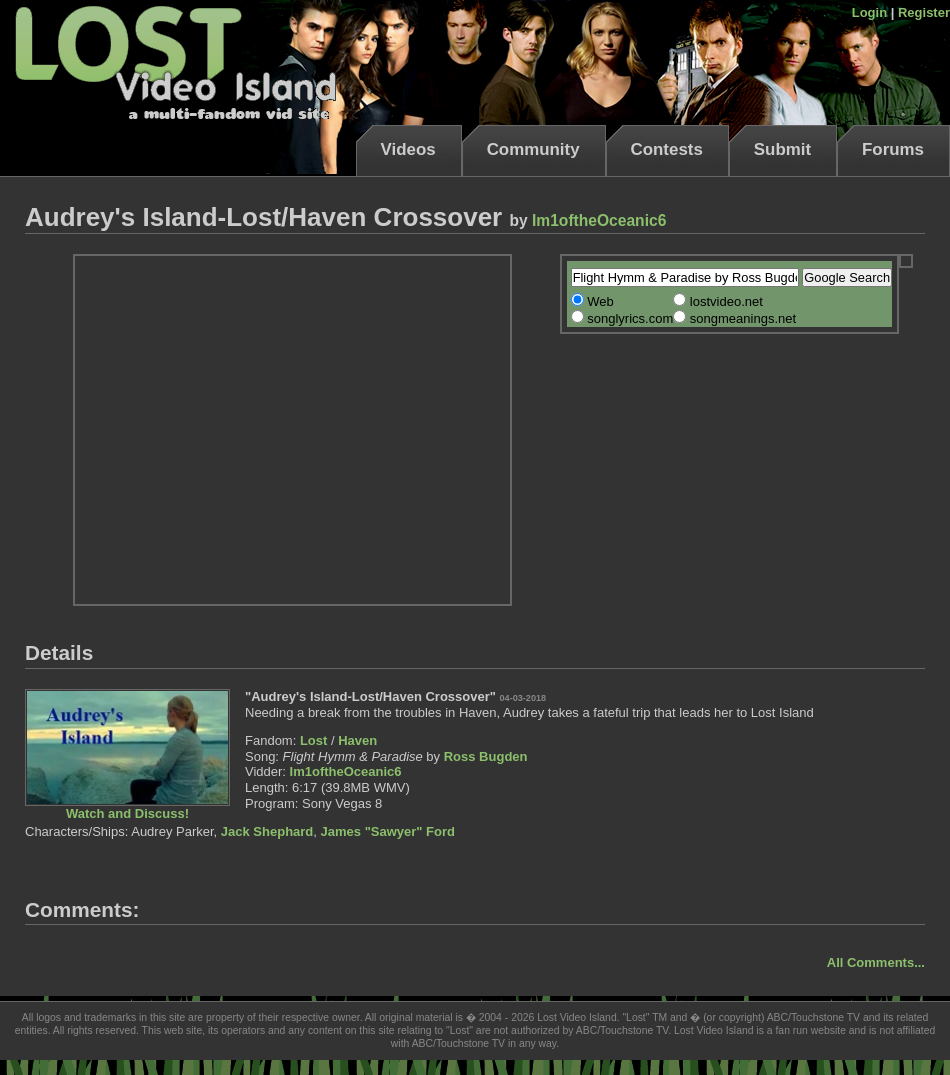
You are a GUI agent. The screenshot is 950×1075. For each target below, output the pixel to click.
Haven (357, 740)
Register (924, 12)
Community (533, 149)
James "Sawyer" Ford (388, 831)
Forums (893, 149)
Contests (667, 149)
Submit (782, 149)
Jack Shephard (267, 831)
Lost (313, 740)
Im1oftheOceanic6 (599, 220)
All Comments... (876, 962)
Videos (408, 149)
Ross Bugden (486, 756)
